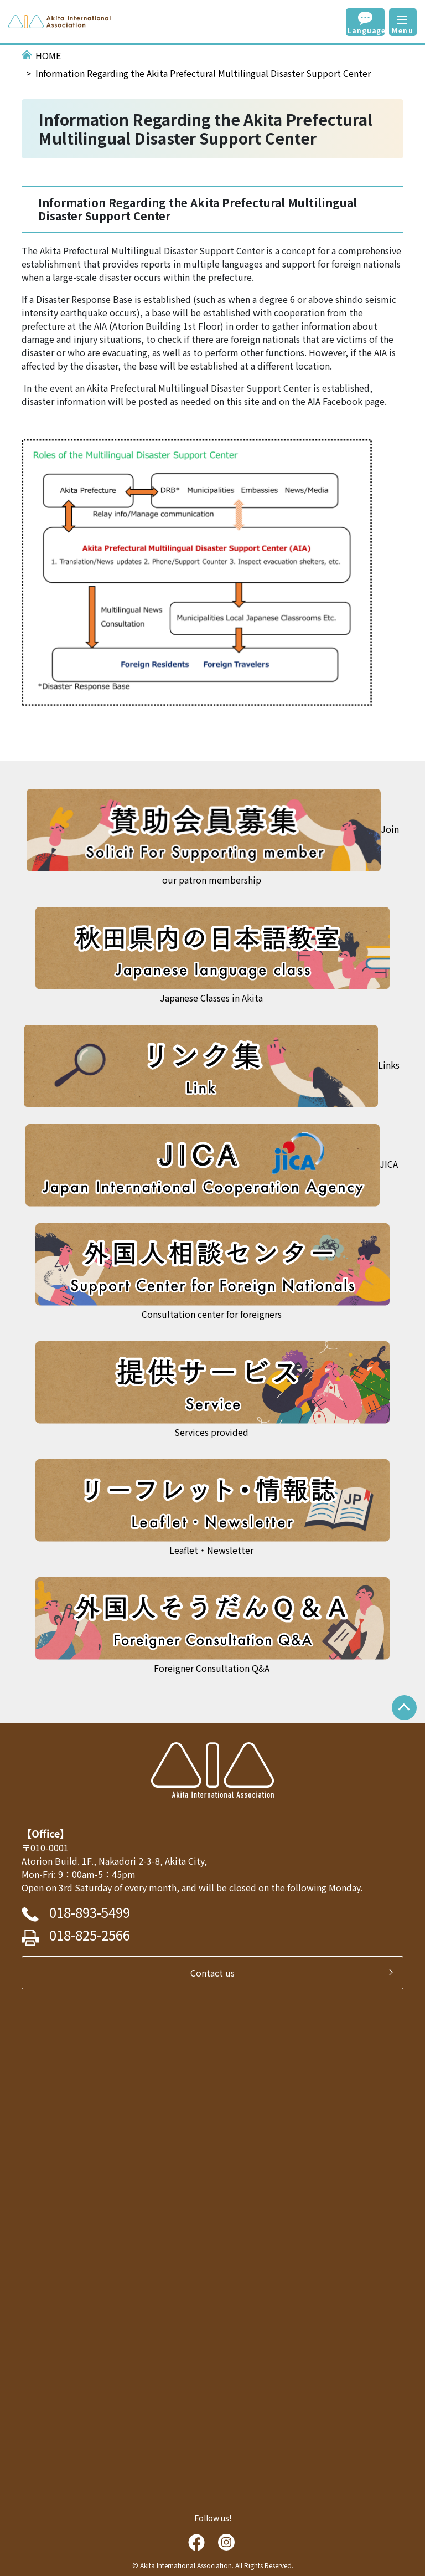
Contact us (216, 1972)
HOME (48, 55)
